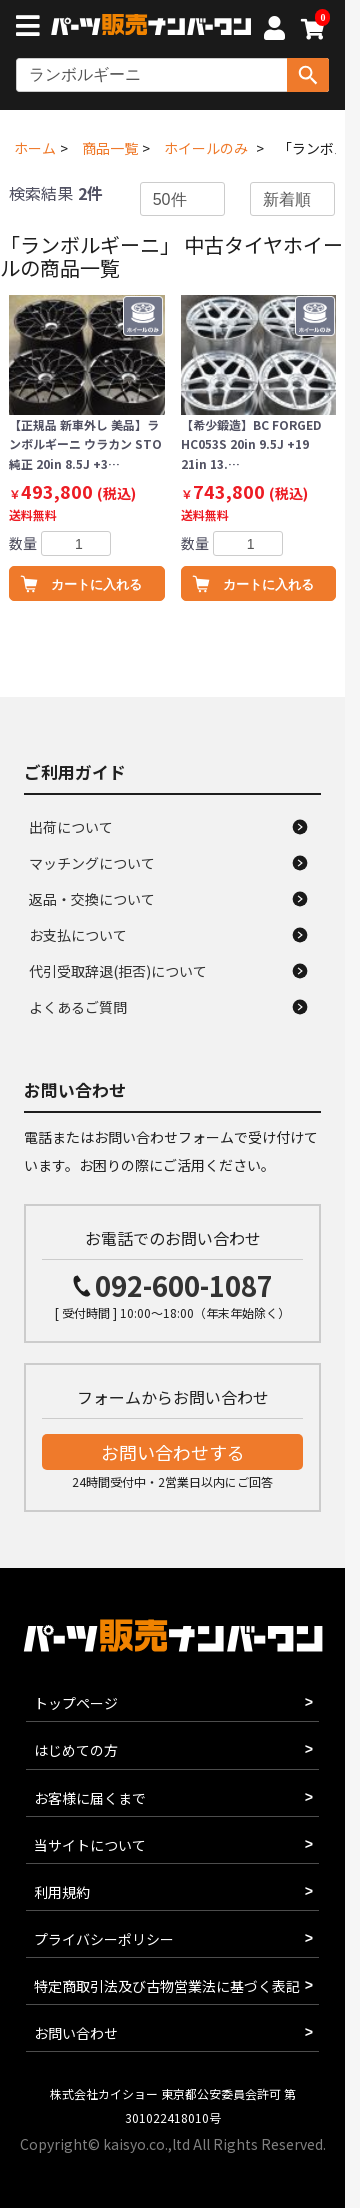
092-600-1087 (184, 1285)
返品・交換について (92, 899)
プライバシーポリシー (104, 1939)
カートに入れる (96, 584)
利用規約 (62, 1892)
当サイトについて (90, 1845)
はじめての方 (76, 1750)
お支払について (78, 935)
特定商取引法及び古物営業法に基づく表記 (167, 1986)
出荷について (71, 827)
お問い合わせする (173, 1452)
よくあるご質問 (78, 1007)
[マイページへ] (274, 31)
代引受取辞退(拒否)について (118, 971)
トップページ (76, 1703)
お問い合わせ (76, 2033)
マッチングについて (92, 863)
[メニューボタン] (32, 28)
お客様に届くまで (90, 1798)
